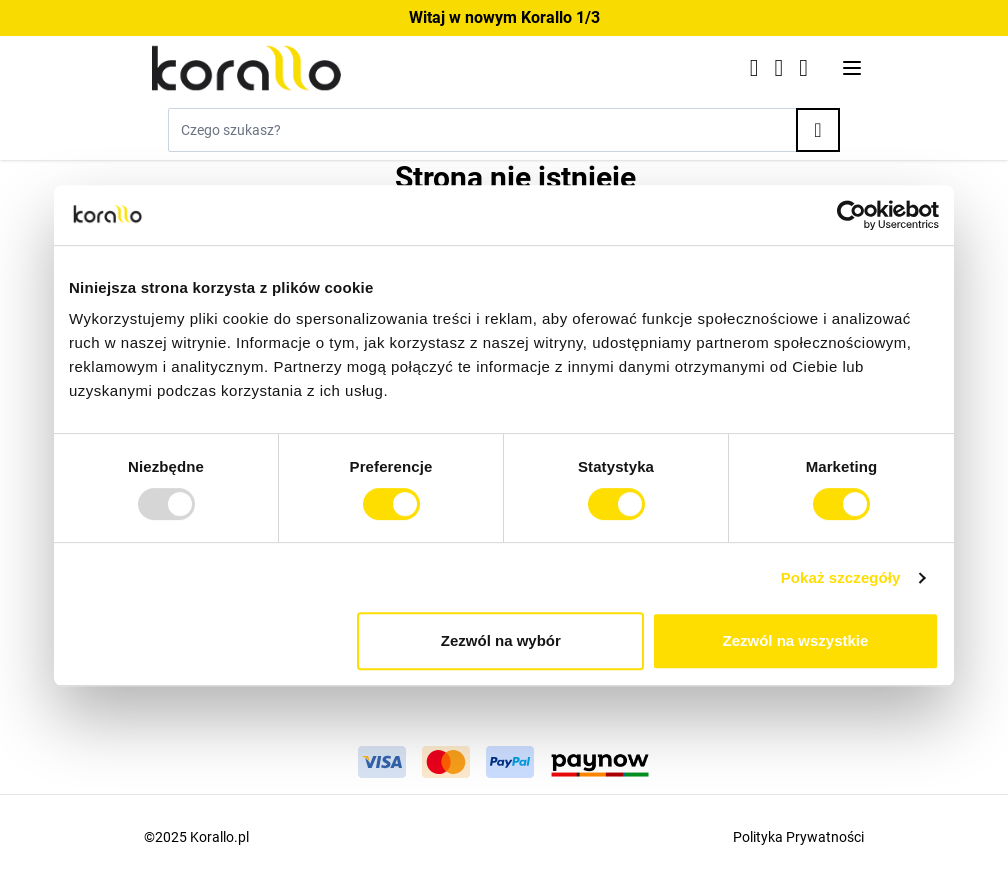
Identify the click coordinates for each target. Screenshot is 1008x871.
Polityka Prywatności (798, 837)
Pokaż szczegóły (841, 577)
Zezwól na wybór (501, 640)
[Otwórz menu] (852, 68)
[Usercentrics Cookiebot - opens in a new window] (851, 215)
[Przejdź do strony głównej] (435, 68)
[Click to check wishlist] (754, 68)
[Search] (818, 130)
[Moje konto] (778, 68)
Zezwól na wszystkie (796, 640)
